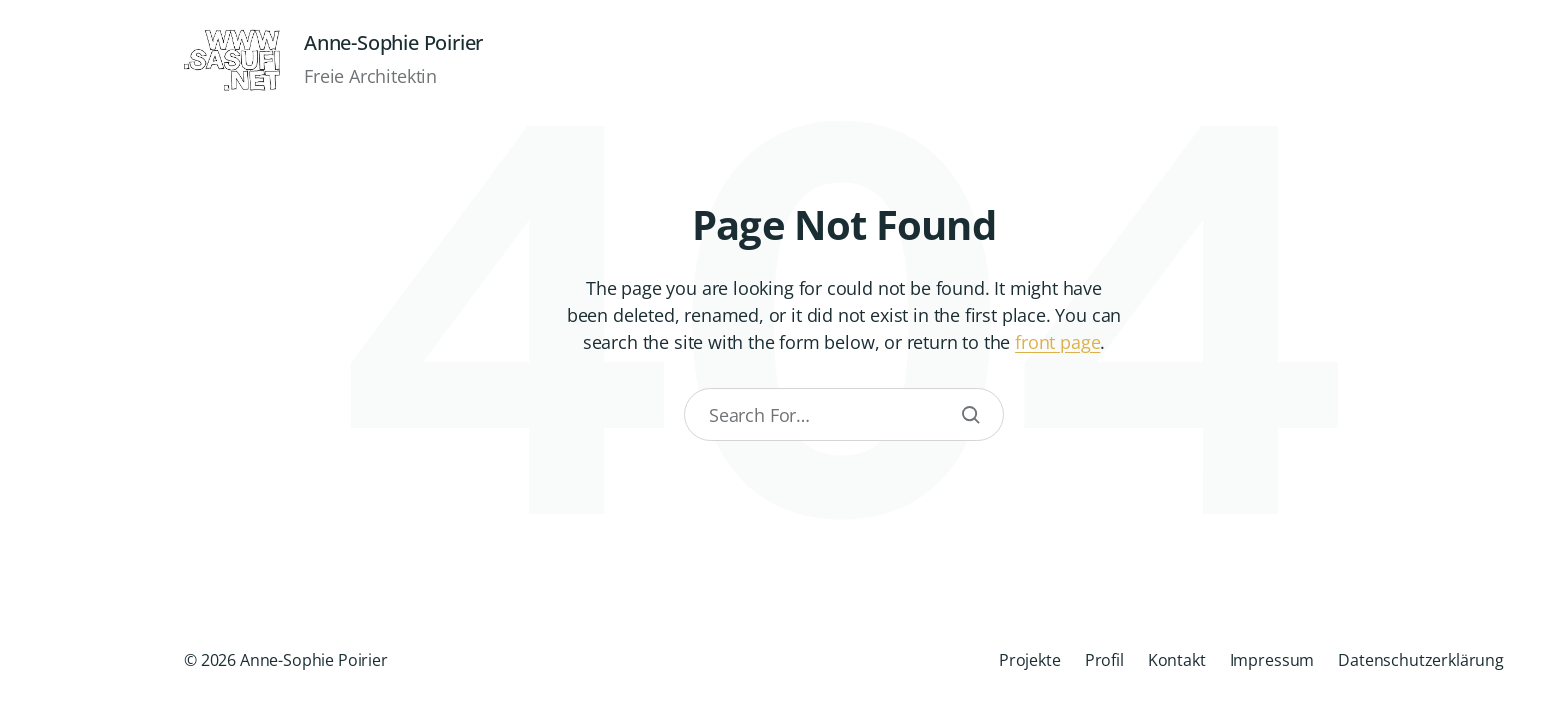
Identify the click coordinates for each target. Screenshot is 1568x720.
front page (1057, 342)
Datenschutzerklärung (1421, 660)
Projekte (1030, 660)
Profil (1104, 660)
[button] (60, 360)
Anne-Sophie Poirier (393, 43)
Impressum (1272, 660)
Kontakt (1177, 660)
